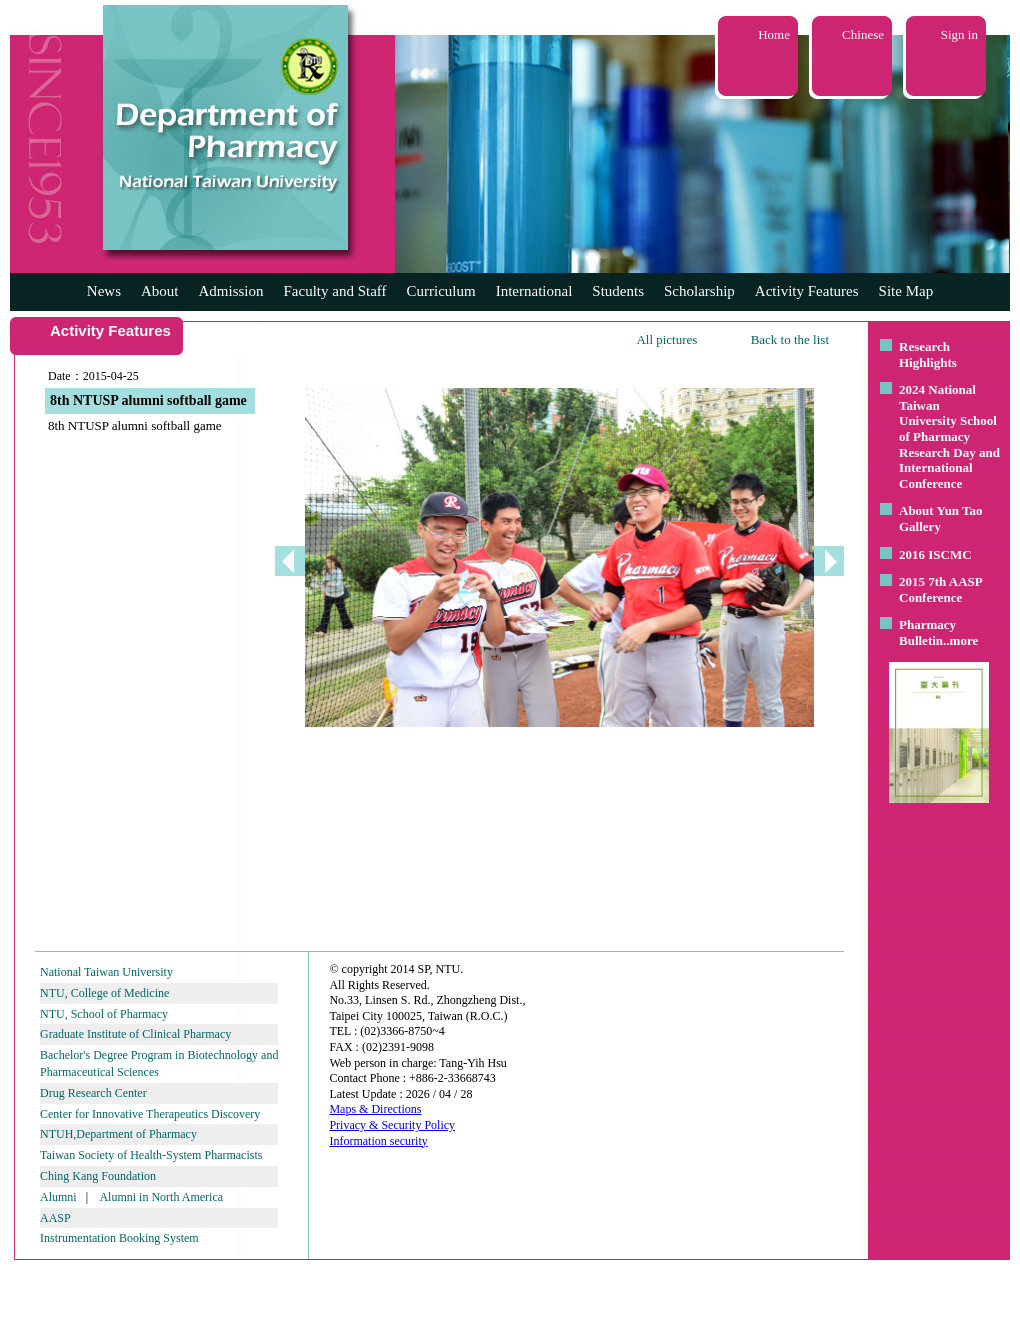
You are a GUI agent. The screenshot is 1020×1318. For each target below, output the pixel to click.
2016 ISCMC (935, 554)
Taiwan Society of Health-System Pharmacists (151, 1155)
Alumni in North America (161, 1197)
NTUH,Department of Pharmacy (118, 1134)
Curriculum (441, 291)
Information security (378, 1141)
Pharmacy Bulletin (927, 632)
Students (618, 291)
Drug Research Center (93, 1093)
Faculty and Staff (335, 291)
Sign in (959, 34)
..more (960, 640)
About (160, 291)
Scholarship (699, 291)
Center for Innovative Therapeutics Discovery (150, 1114)
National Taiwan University (106, 972)
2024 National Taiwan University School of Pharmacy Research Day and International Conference (949, 436)
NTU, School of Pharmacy (104, 1014)
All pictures (666, 339)
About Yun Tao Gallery (941, 518)
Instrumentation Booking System (119, 1238)
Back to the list (790, 339)
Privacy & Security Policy (392, 1125)
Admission (230, 291)
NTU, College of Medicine (104, 993)
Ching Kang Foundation (98, 1176)
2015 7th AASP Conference (940, 589)
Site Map (906, 291)
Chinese (863, 34)
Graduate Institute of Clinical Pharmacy (135, 1034)
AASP (55, 1218)
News (104, 291)
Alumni (58, 1197)
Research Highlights (928, 354)
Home (774, 34)
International (534, 291)
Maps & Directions (375, 1109)
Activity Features (807, 291)
